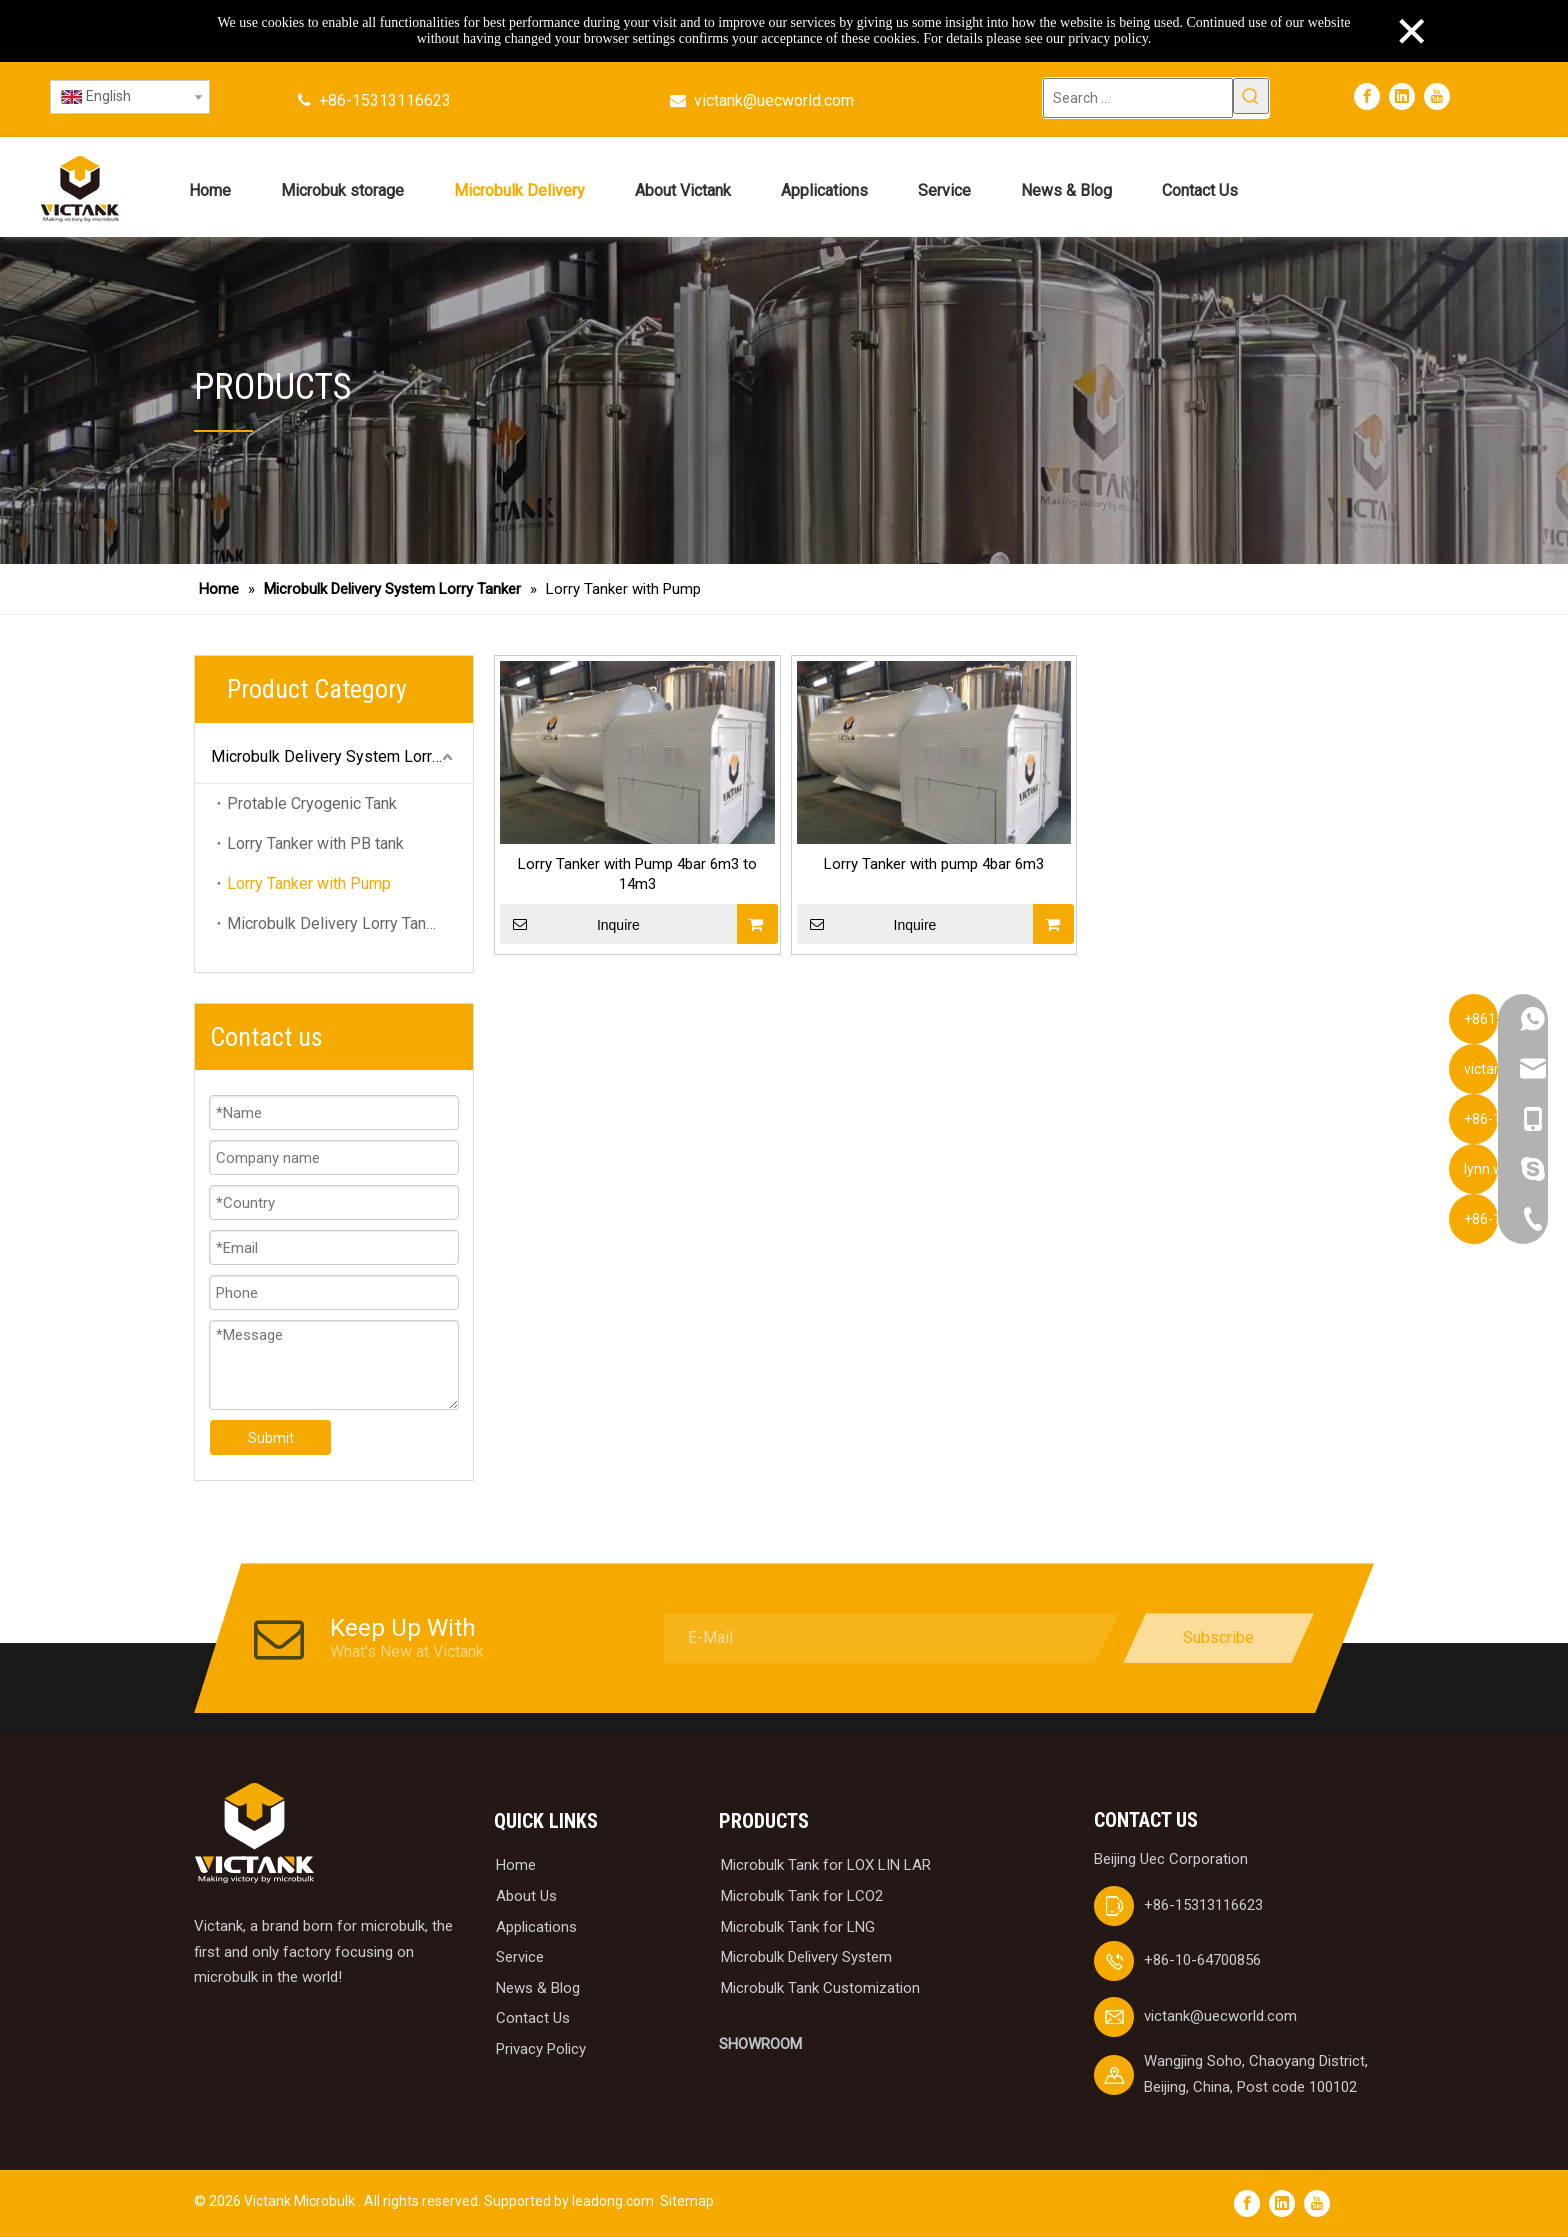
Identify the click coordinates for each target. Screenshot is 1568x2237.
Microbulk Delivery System (806, 1957)
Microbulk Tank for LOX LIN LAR (826, 1865)
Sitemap (687, 2201)
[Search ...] (1138, 98)
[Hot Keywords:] (1251, 96)
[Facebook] (1367, 96)
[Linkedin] (1402, 96)
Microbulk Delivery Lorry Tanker (337, 923)
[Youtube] (1437, 96)
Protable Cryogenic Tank (312, 803)
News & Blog (538, 1988)
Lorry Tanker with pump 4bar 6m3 (934, 864)
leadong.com (613, 2201)
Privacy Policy (541, 2049)
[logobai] (254, 1833)
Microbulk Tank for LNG (798, 1927)
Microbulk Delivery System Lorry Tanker (342, 756)
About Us (526, 1896)
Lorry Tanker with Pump (309, 883)
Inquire (570, 924)
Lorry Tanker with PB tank (315, 843)
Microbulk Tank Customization (820, 1988)
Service (520, 1957)
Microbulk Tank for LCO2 (802, 1896)
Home (516, 1865)
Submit (271, 1438)
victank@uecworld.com (774, 100)
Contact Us (533, 2018)
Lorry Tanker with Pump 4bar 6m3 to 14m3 (637, 874)
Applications (536, 1927)
